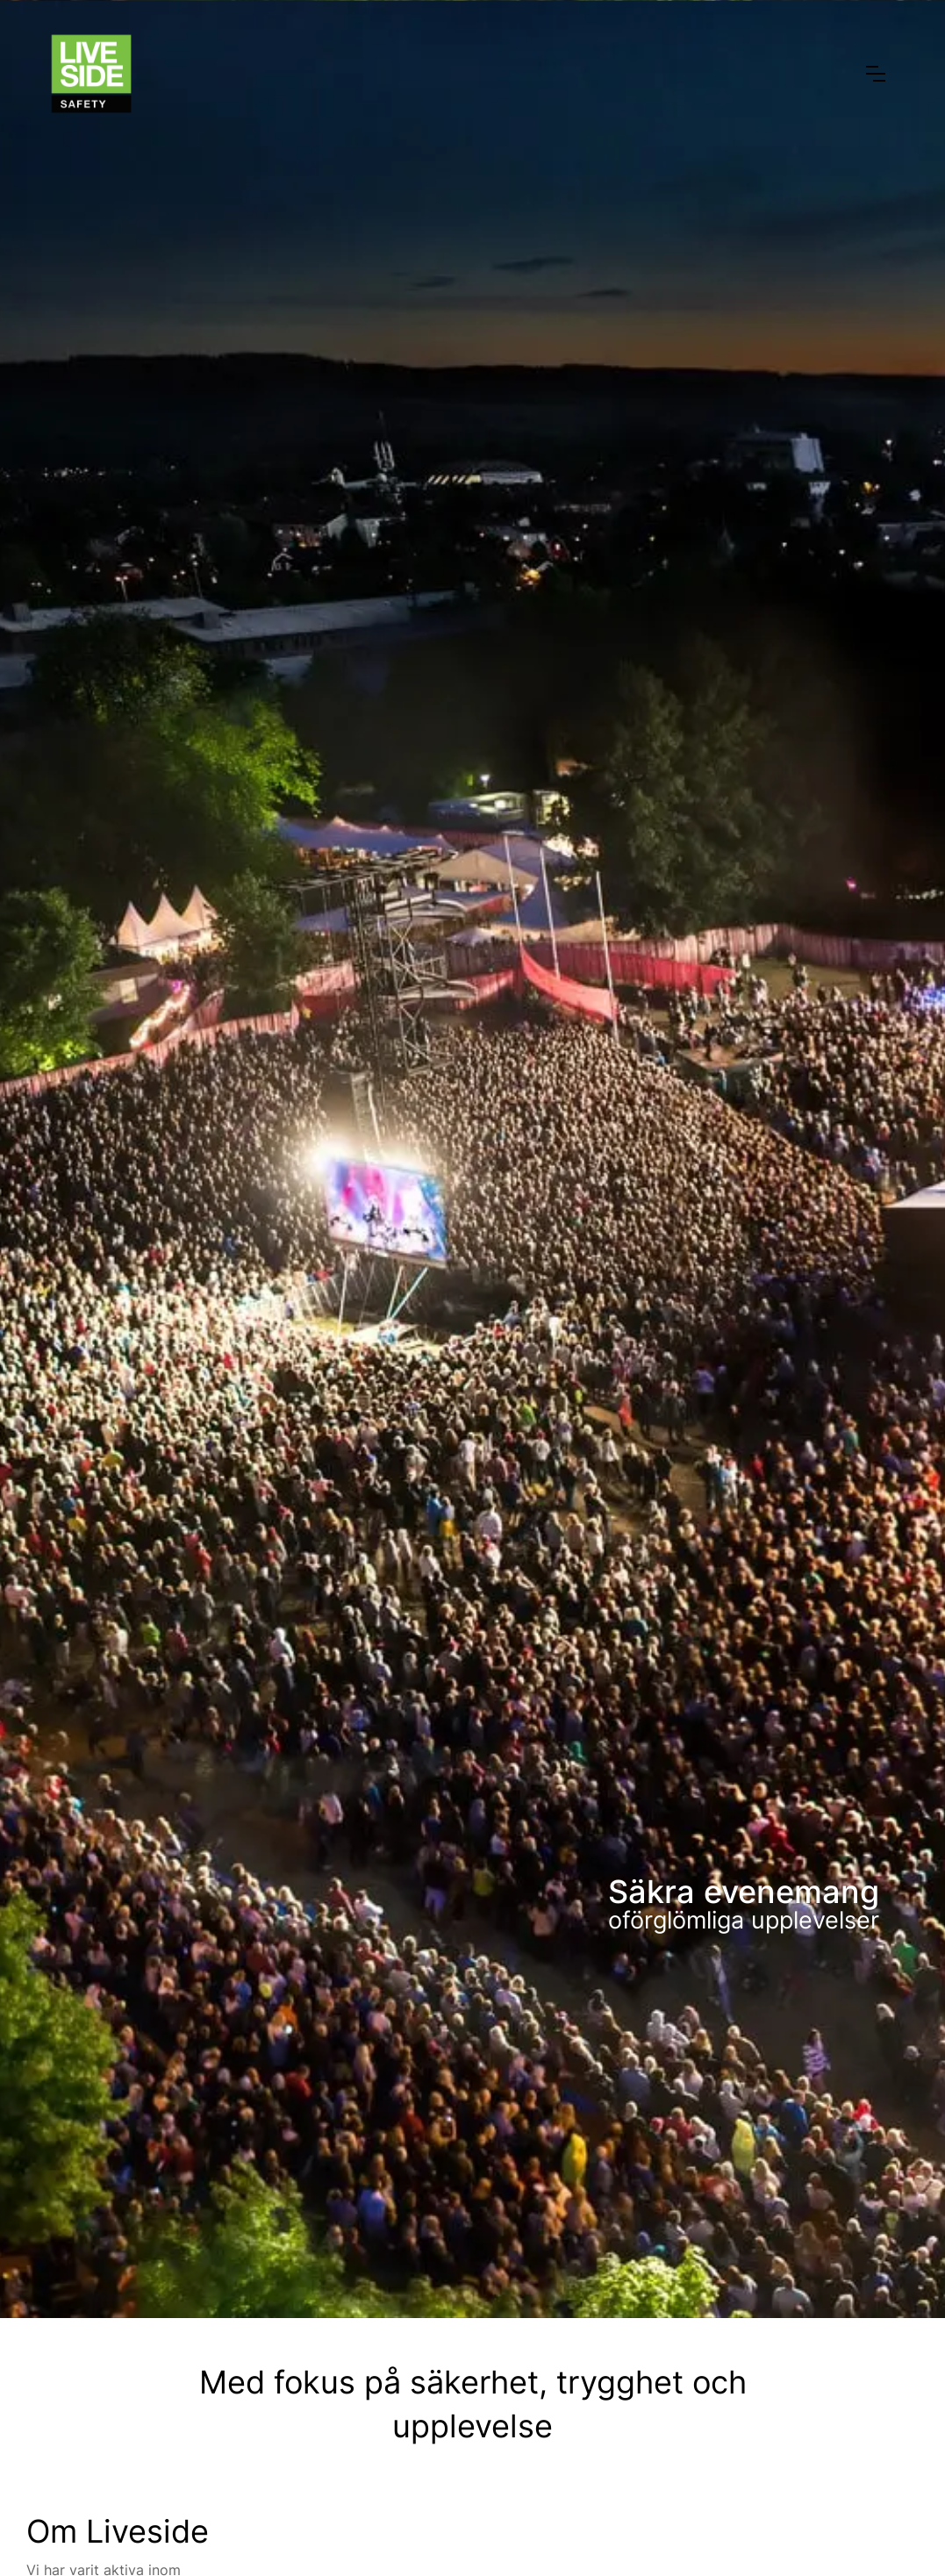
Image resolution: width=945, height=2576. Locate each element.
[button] (875, 73)
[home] (91, 73)
